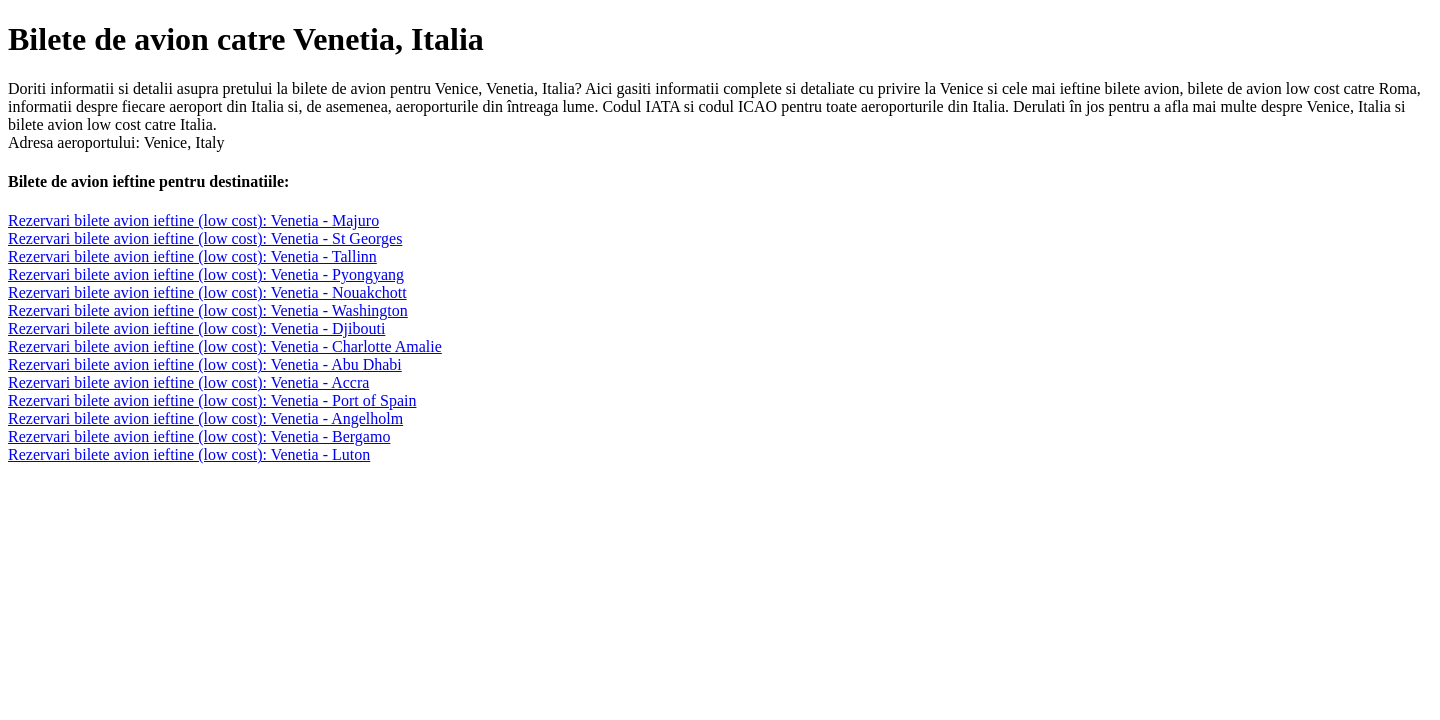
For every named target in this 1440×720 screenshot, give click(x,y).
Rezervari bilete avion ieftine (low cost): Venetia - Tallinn (192, 256)
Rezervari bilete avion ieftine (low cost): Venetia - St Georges (205, 238)
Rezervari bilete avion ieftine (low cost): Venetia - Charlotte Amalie (225, 346)
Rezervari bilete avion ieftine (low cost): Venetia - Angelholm (205, 418)
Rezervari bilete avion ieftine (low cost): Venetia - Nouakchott (207, 292)
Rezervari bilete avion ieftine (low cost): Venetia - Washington (208, 310)
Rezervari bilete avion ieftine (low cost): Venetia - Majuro (193, 220)
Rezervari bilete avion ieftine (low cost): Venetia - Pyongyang (206, 274)
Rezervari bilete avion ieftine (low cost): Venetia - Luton (189, 454)
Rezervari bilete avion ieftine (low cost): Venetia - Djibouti (196, 328)
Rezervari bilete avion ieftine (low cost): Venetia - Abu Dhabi (205, 364)
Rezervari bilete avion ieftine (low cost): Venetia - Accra (188, 382)
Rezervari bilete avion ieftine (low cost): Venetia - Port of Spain (212, 400)
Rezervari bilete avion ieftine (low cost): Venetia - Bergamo (199, 436)
